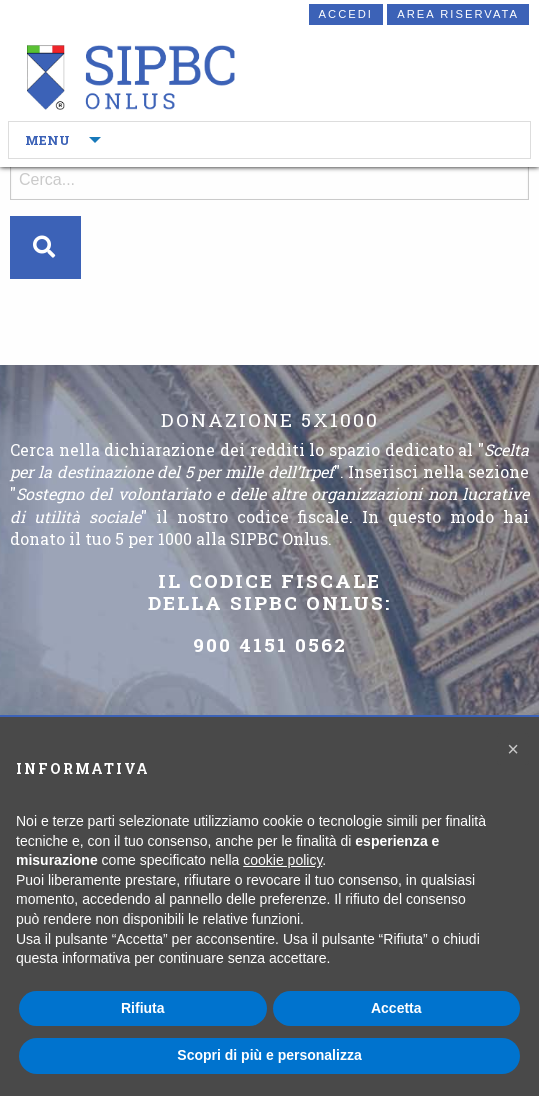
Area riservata (458, 14)
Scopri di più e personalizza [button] (269, 1055)
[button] (513, 749)
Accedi (346, 14)
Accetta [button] (396, 1008)
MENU (47, 140)
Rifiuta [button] (143, 1008)
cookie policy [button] (282, 860)
